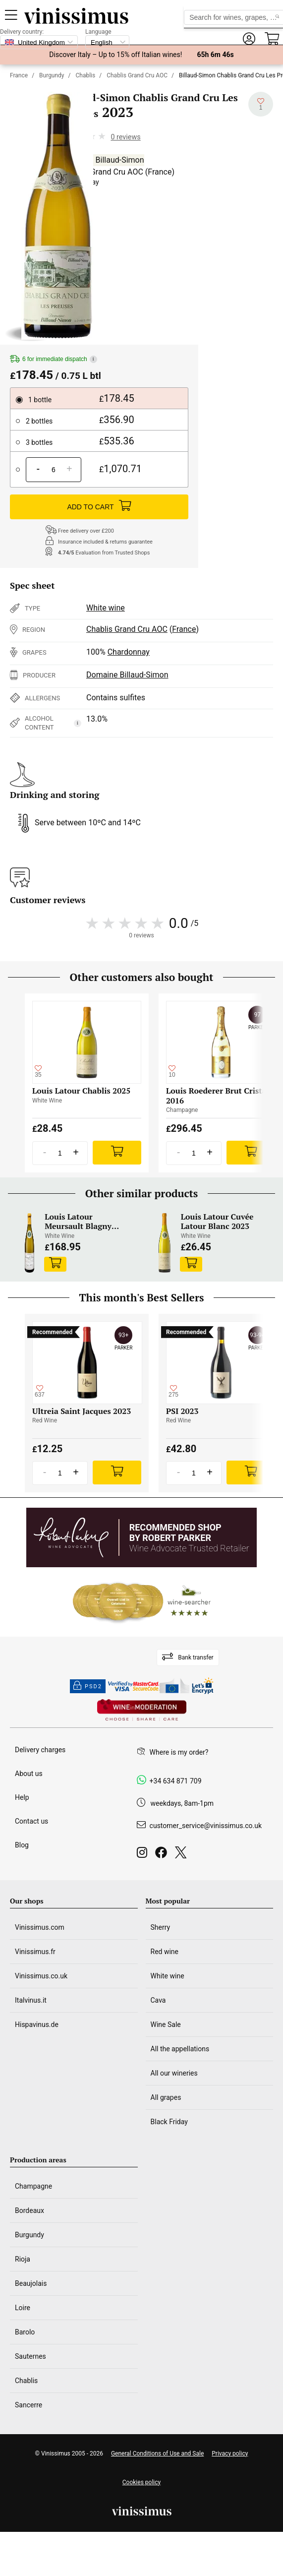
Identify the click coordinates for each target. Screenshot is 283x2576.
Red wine (165, 1952)
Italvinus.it (31, 2000)
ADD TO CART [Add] (99, 507)
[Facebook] (163, 1855)
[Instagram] (144, 1855)
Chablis (86, 75)
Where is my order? (179, 1752)
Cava (158, 2000)
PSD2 (87, 1686)
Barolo (25, 2332)
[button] (249, 39)
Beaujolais (31, 2283)
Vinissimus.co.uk (41, 1976)
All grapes (166, 2097)
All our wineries (174, 2073)
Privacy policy (230, 2453)
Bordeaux (29, 2210)
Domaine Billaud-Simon (103, 160)
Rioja (22, 2259)
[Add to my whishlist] (260, 104)
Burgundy (51, 75)
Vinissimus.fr (35, 1952)
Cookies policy (141, 2482)
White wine (105, 608)
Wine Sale (166, 2024)
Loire (22, 2308)
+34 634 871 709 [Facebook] (176, 1781)
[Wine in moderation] (141, 1710)
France (19, 75)
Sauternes (30, 2356)
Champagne (33, 2186)
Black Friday (169, 2122)
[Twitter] (182, 1855)
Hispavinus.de (36, 2024)
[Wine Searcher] (142, 1602)
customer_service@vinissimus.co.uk (206, 1826)
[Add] (117, 1153)
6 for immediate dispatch (53, 359)
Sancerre (28, 2405)
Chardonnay (129, 652)
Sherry (160, 1927)
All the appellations (180, 2049)
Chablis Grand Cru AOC (137, 75)
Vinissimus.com (39, 1927)
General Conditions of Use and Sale (157, 2453)
